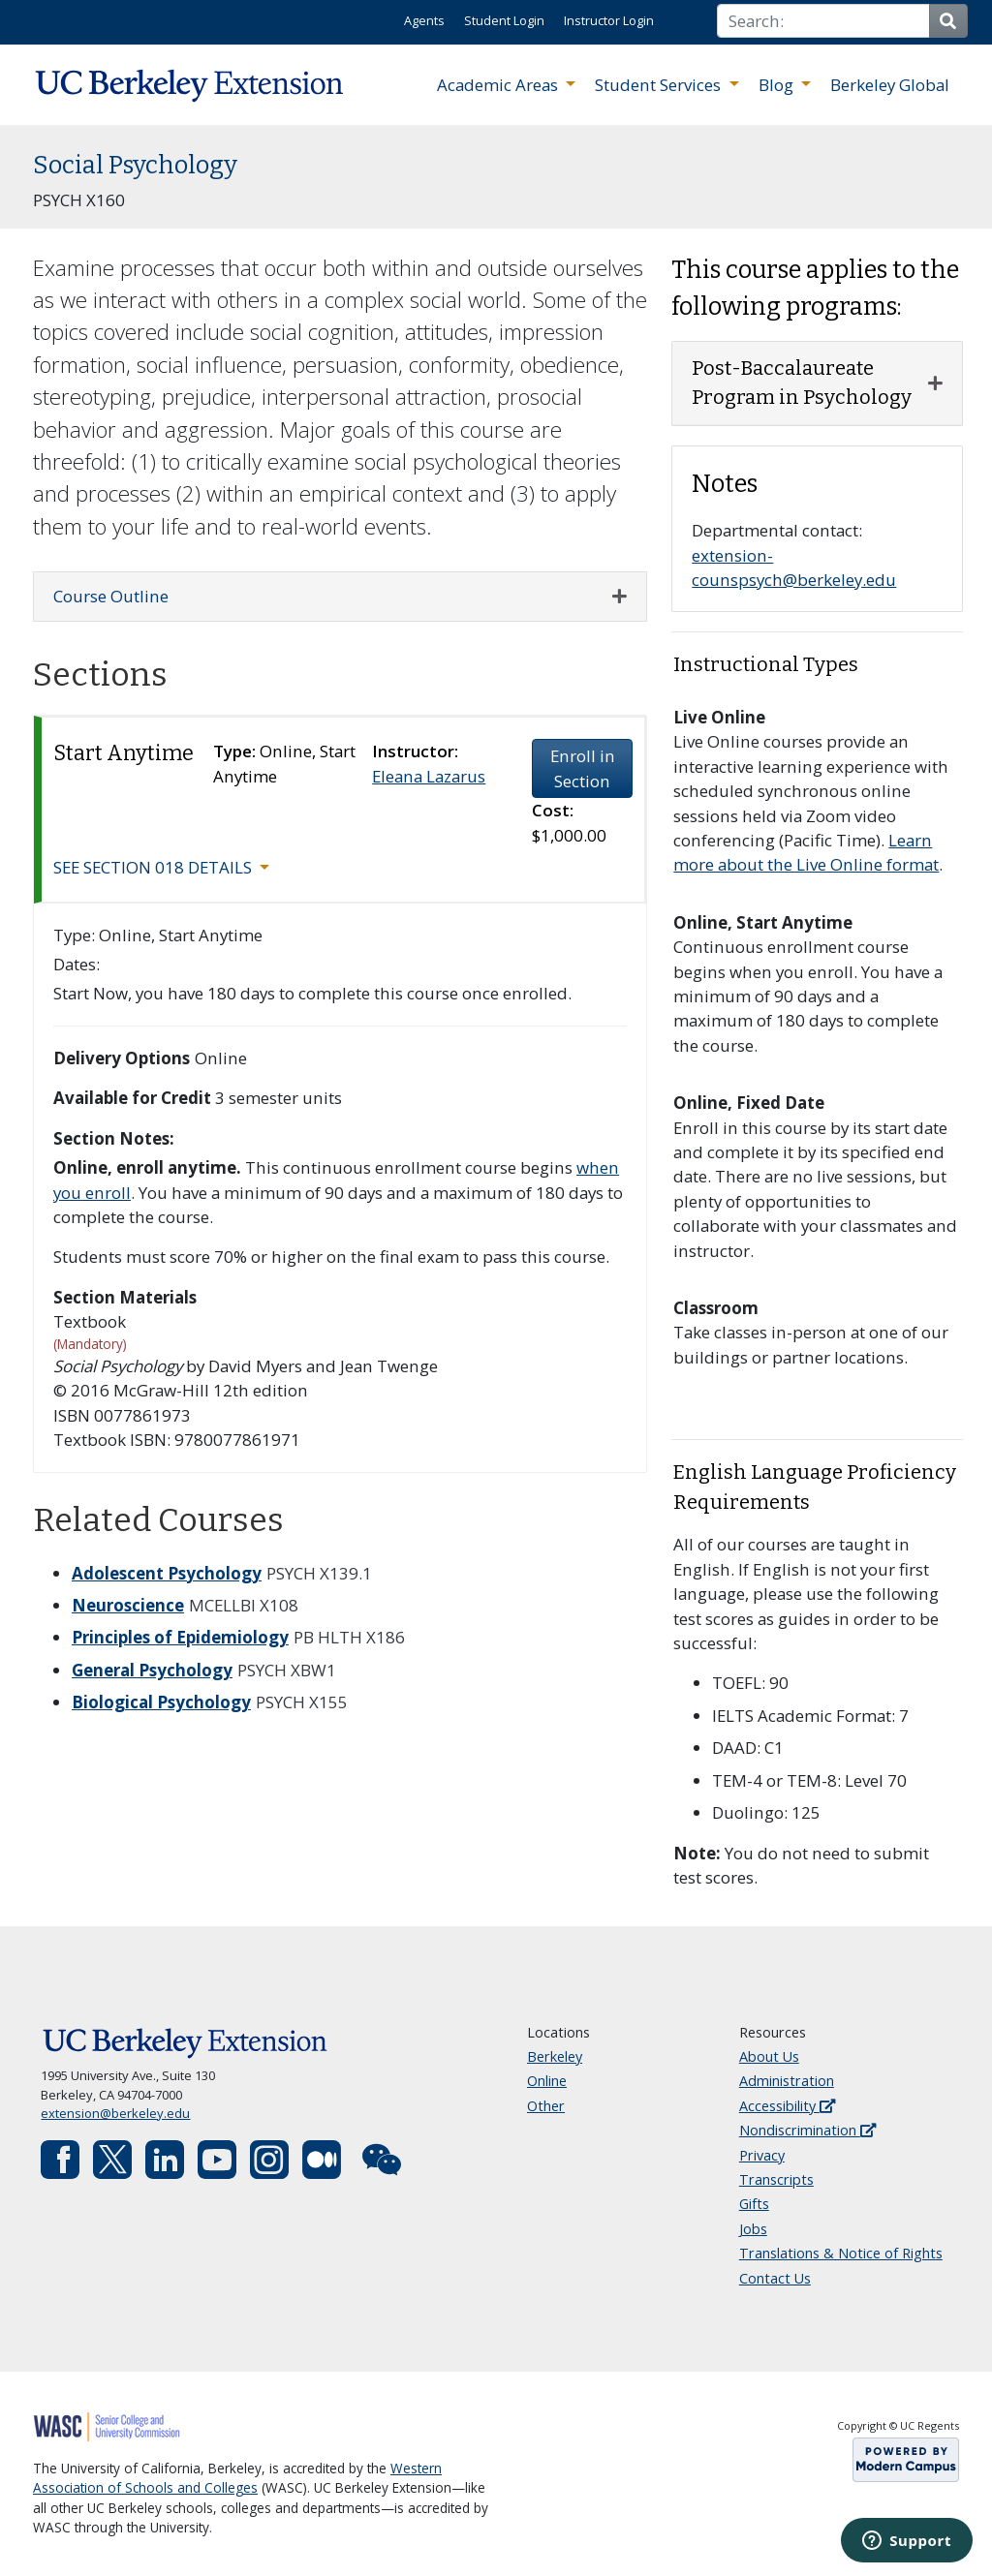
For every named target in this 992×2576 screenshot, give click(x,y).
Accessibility (787, 2106)
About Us (769, 2056)
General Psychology (152, 1670)
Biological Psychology (161, 1702)
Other (546, 2106)
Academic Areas (499, 85)
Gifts (754, 2203)
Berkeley (554, 2056)
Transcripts (776, 2179)
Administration (786, 2080)
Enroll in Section (582, 768)
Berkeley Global (889, 85)
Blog (778, 85)
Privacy (762, 2155)
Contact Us (775, 2278)
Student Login (504, 20)
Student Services (660, 85)
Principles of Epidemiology (180, 1637)
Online (547, 2080)
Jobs (753, 2229)
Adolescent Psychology (167, 1573)
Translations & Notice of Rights (841, 2253)
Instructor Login (609, 20)
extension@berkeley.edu (115, 2113)
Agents (424, 20)
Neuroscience (128, 1605)
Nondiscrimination (807, 2130)
